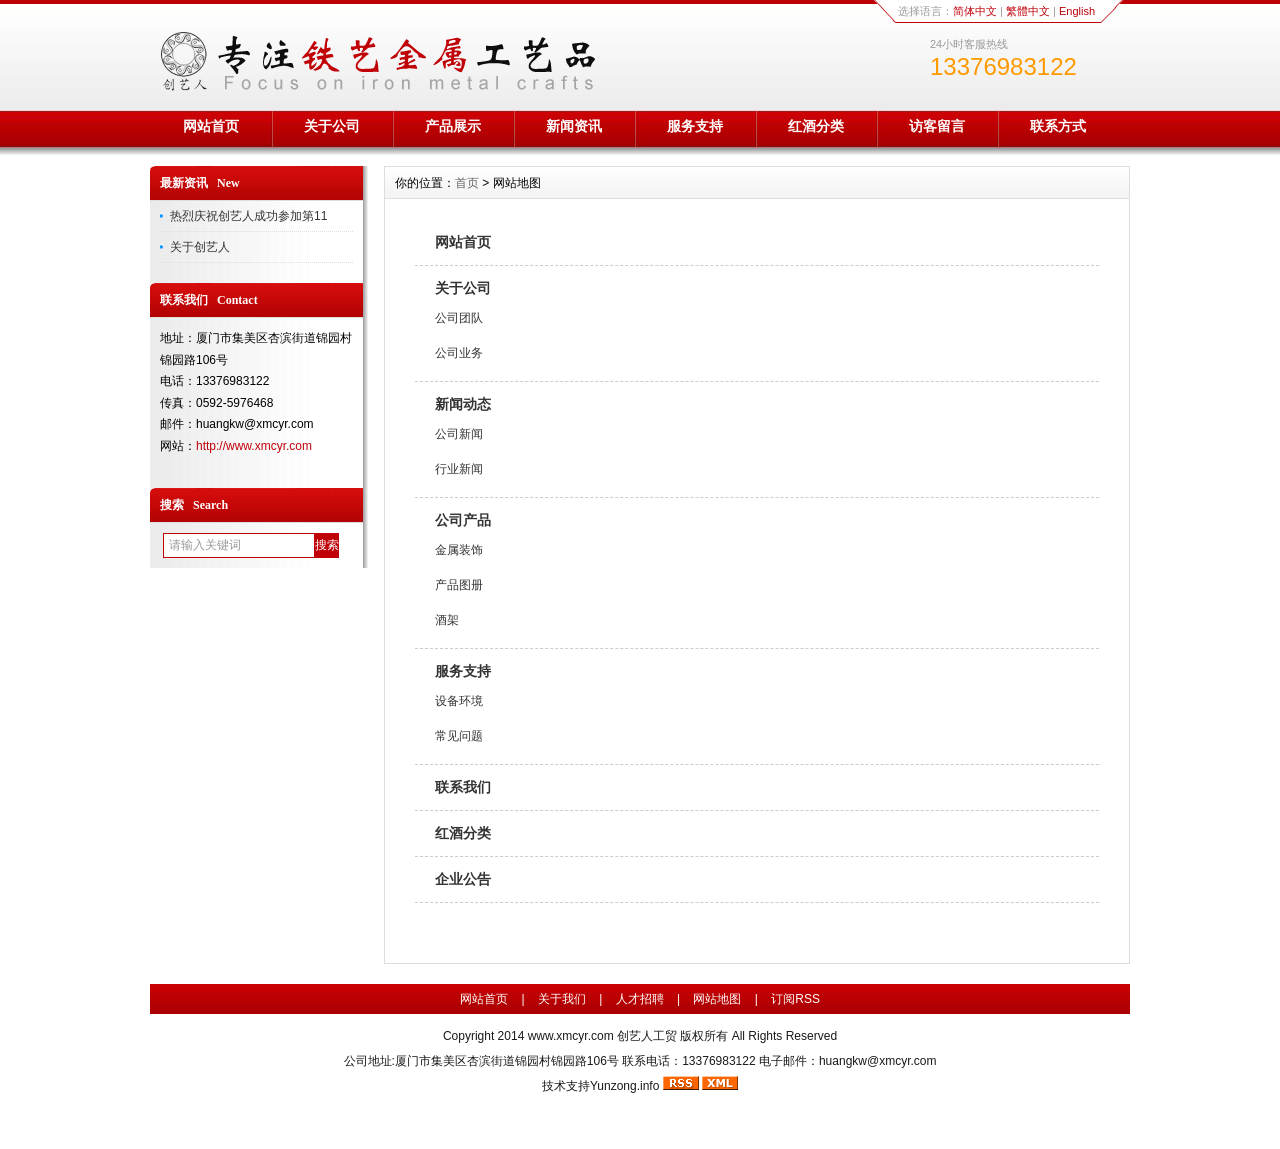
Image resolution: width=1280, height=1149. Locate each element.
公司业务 (459, 353)
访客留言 (937, 126)
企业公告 (463, 879)
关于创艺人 (200, 247)
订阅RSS (795, 999)
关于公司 (332, 126)
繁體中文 (1028, 11)
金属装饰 (459, 550)
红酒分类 (816, 126)
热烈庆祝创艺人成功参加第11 (248, 216)
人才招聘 (640, 999)
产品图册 (459, 585)
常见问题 (459, 736)
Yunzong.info (624, 1086)
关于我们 (562, 999)
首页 (467, 183)
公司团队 (459, 318)
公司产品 (463, 520)
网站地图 (717, 999)
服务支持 (695, 126)
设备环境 (459, 701)
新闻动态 (463, 404)
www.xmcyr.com (571, 1036)
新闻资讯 (574, 126)
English (1077, 11)
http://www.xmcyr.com (254, 446)
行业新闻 (459, 469)
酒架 (447, 620)
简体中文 (975, 11)
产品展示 (453, 126)
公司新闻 (459, 434)
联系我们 (463, 787)
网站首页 (211, 126)
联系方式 (1058, 126)
